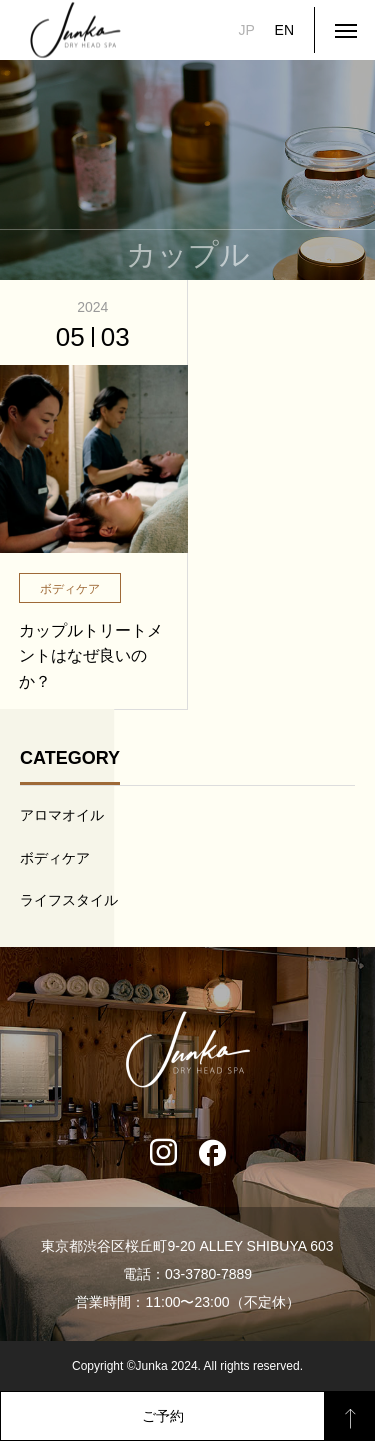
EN (284, 30)
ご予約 (163, 1416)
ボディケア (55, 858)
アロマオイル (62, 815)
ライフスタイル (69, 900)
